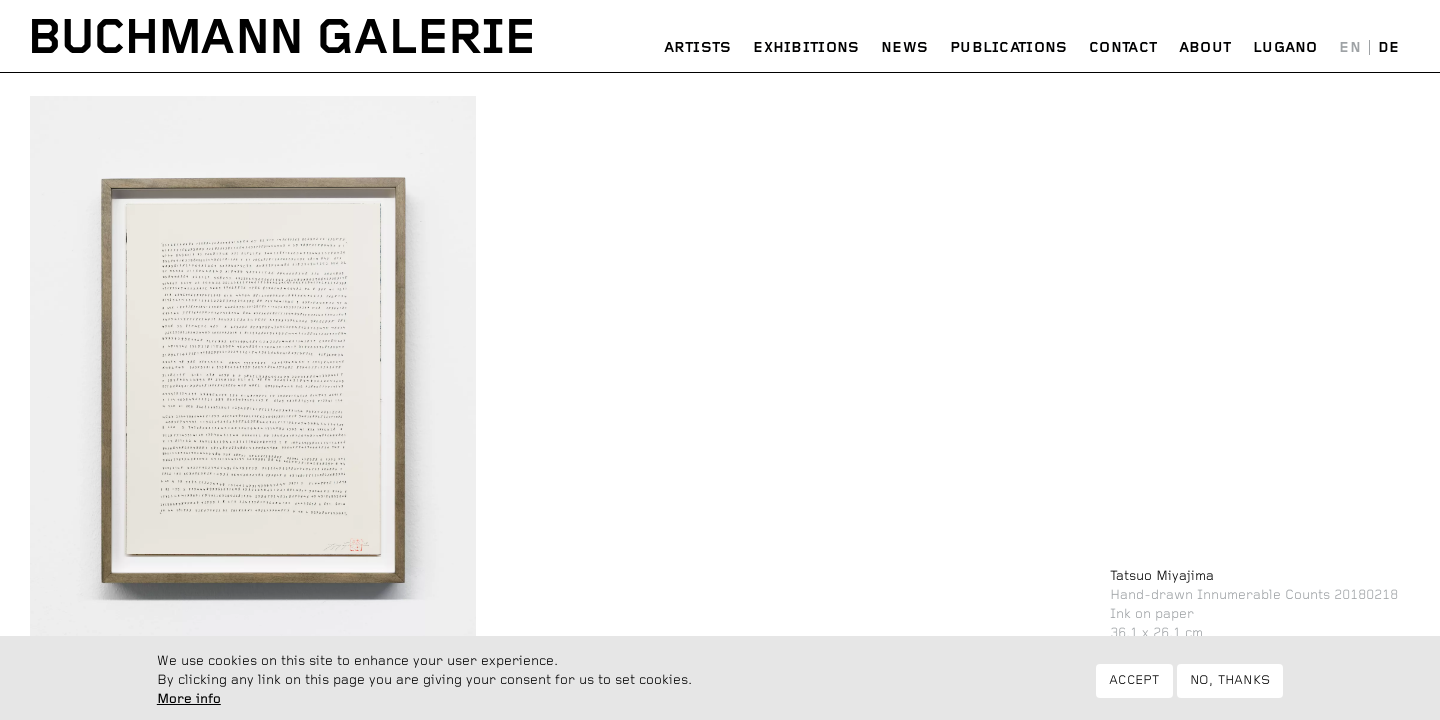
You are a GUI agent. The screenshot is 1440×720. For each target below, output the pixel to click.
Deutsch (1388, 48)
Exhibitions (806, 48)
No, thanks (1230, 683)
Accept (1134, 683)
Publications (1009, 48)
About (1205, 48)
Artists (698, 48)
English (1350, 48)
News (904, 48)
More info (189, 702)
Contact (1123, 48)
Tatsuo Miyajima (1162, 576)
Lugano (1285, 48)
